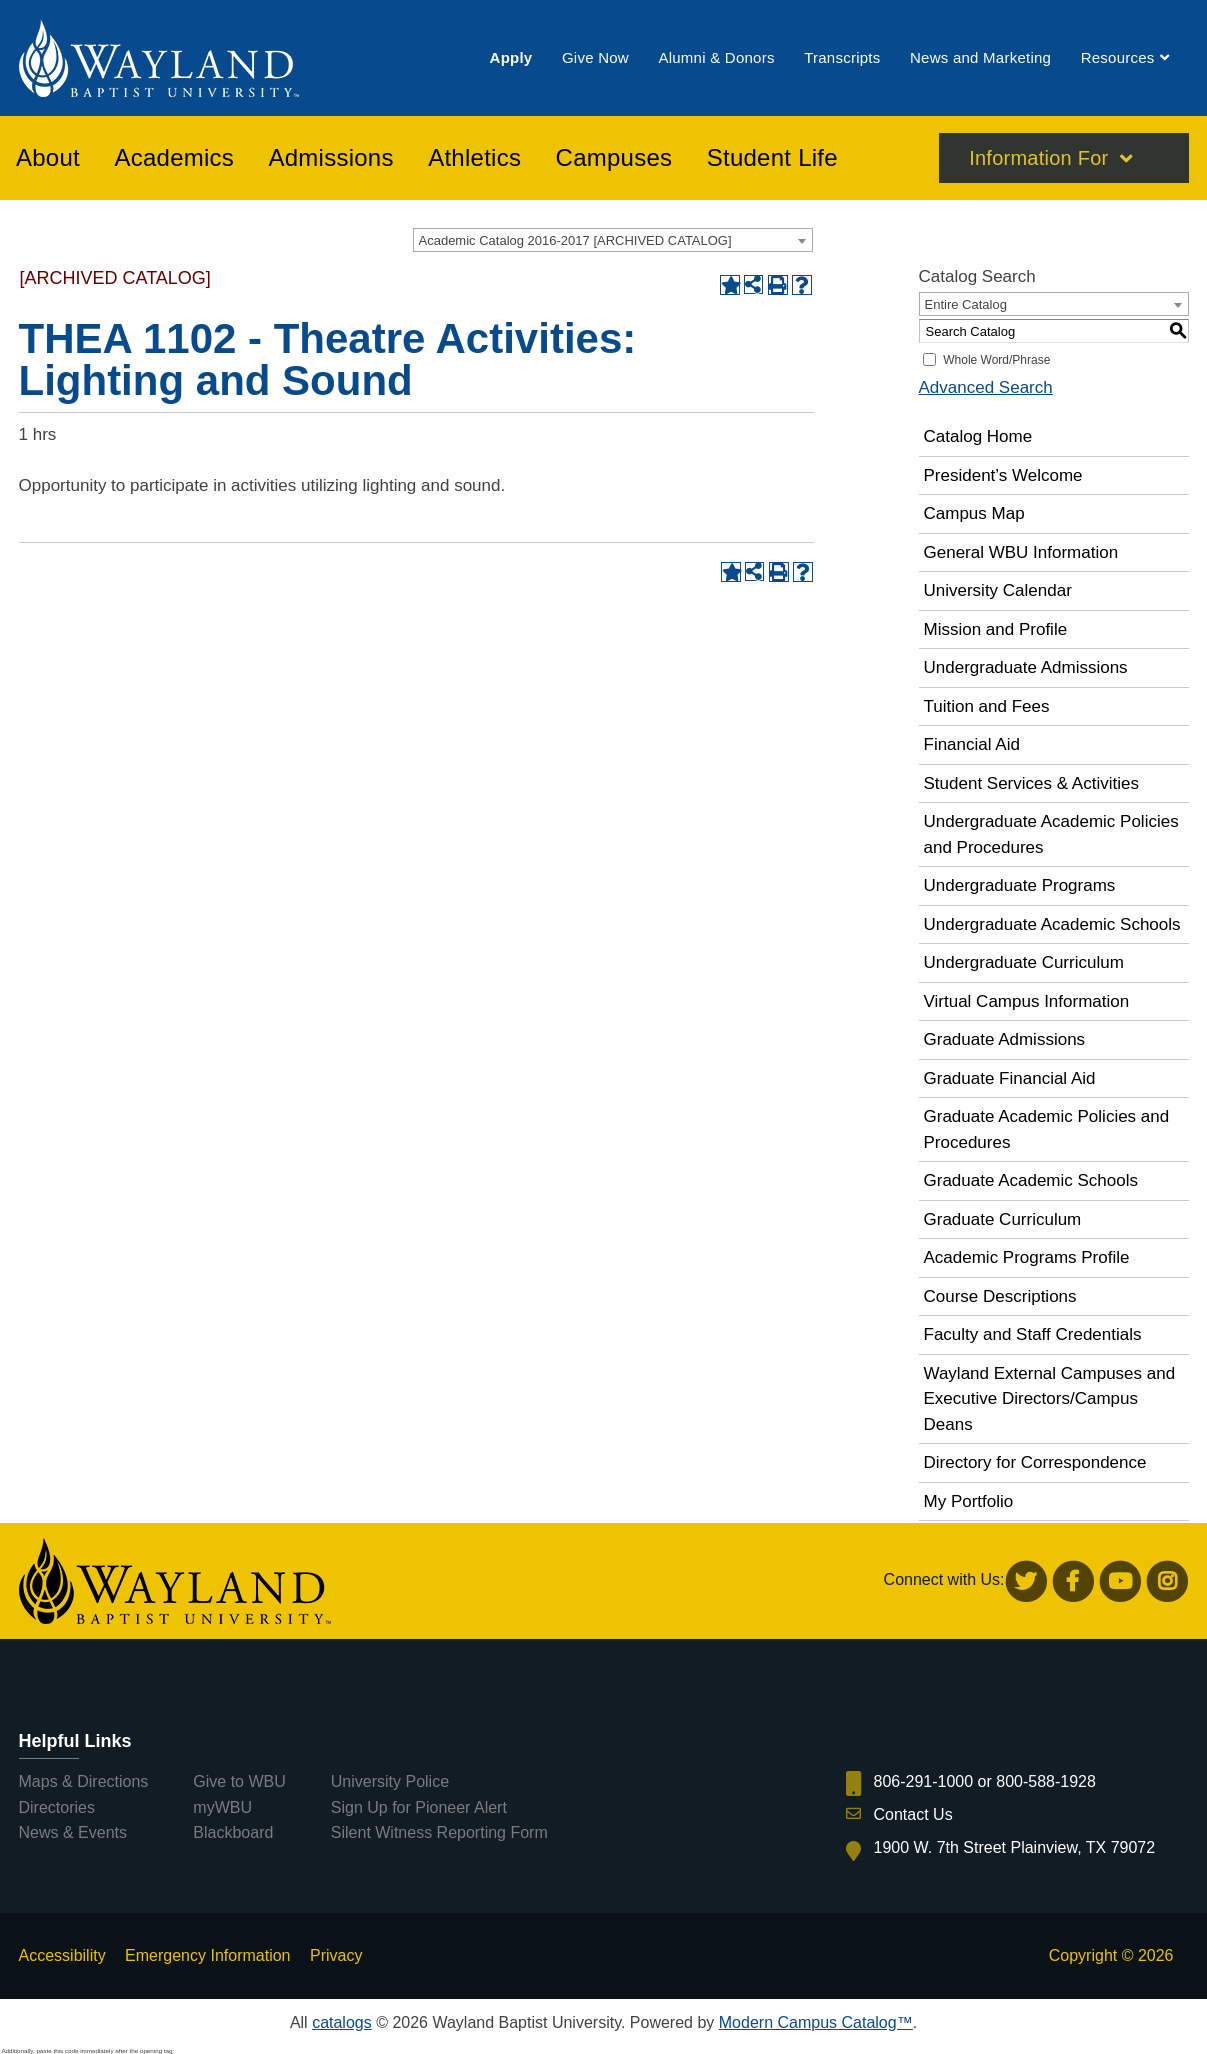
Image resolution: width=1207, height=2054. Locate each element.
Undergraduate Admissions (1026, 667)
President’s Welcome (1003, 475)
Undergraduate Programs (1020, 885)
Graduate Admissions (1005, 1039)
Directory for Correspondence (1035, 1462)
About (48, 159)
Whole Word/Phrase (996, 360)
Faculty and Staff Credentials (1033, 1334)
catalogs (342, 2022)
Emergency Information (207, 1955)
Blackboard (233, 1832)
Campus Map (974, 513)
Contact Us (913, 1814)
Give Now (595, 58)
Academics (174, 159)
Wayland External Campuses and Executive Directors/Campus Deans (1050, 1399)
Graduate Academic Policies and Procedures (1047, 1129)
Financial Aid (972, 744)
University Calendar (998, 590)
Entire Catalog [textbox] (966, 304)
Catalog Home (978, 436)
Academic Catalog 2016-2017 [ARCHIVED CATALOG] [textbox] (575, 240)
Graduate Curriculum (1003, 1219)
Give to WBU (239, 1781)
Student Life (772, 159)
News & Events (73, 1832)
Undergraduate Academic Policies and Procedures (1051, 834)
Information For (1038, 159)
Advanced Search (986, 387)
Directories (57, 1807)
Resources (1118, 58)
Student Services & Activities (1031, 783)
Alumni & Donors (716, 58)
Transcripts (842, 58)
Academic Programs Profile (1027, 1257)
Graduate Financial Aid (1010, 1078)
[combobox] (613, 240)
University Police (390, 1781)
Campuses (614, 159)
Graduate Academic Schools (1031, 1180)
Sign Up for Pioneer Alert (419, 1807)
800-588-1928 (1046, 1781)
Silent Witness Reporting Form (439, 1832)
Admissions (331, 159)
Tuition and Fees (987, 706)
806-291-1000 (924, 1781)
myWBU (222, 1807)
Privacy (336, 1955)
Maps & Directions (84, 1781)
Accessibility (62, 1955)
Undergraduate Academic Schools (1052, 924)
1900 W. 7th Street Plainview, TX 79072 (1015, 1847)
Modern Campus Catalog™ (816, 2022)
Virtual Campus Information (1027, 1001)
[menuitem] (511, 58)
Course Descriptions (1000, 1296)
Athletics (474, 159)
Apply (511, 58)
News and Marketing (980, 58)
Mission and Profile (996, 629)
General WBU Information (1021, 552)
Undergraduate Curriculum (1024, 962)
